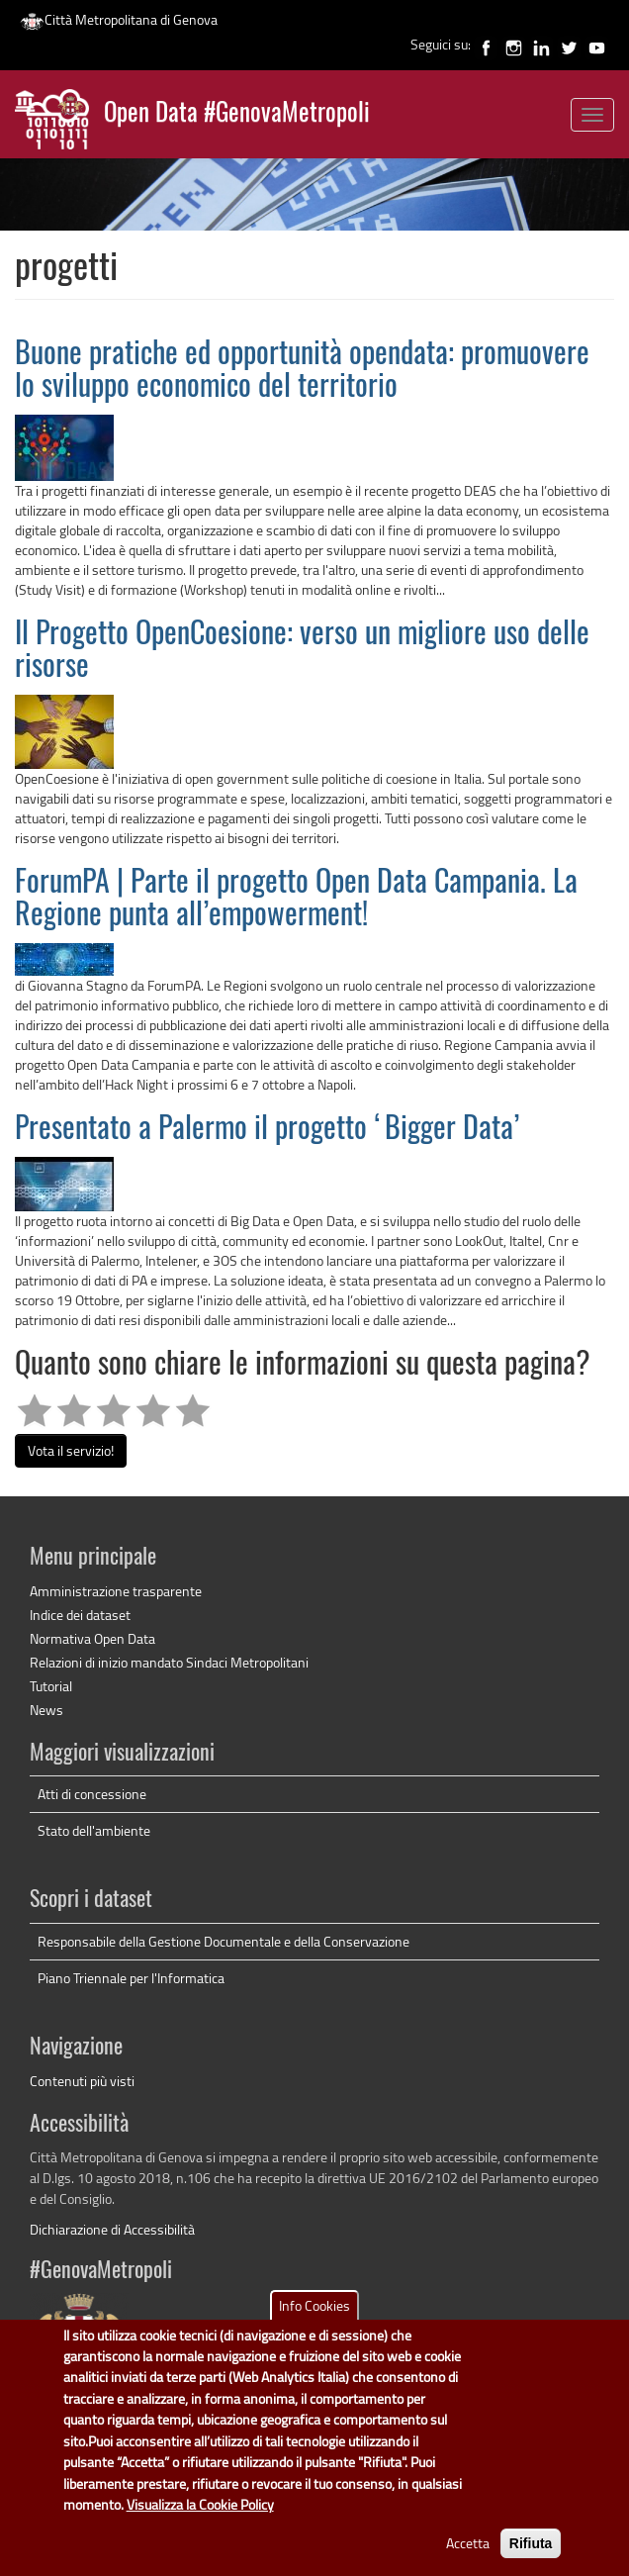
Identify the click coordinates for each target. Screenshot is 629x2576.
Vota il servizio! (71, 1450)
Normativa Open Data (92, 1638)
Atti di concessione (92, 1793)
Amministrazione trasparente (116, 1590)
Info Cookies (314, 2324)
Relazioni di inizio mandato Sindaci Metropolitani (169, 1662)
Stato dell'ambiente (94, 1830)
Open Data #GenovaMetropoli (237, 114)
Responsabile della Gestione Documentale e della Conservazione (223, 1941)
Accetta (468, 2561)
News (46, 1709)
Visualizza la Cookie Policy (200, 2523)
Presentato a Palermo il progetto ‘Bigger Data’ (267, 1130)
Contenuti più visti (82, 2080)
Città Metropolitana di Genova (119, 19)
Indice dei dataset (80, 1614)
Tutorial (51, 1685)
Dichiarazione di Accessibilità (112, 2229)
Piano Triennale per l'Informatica (131, 1977)
